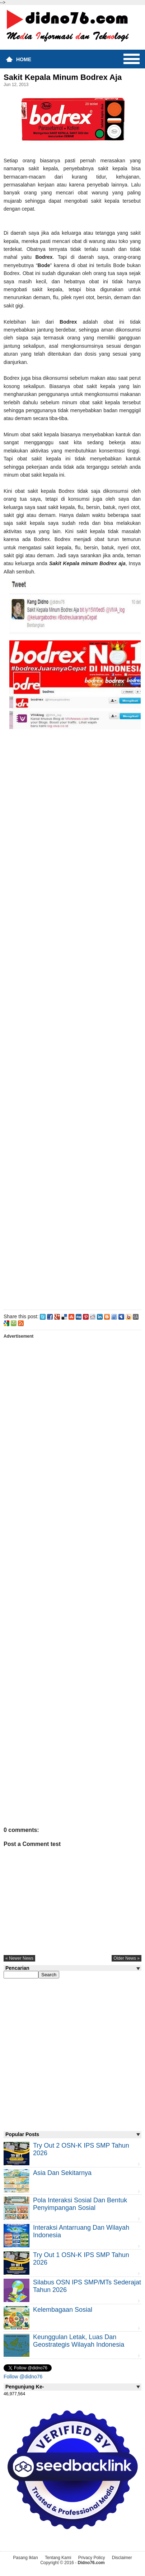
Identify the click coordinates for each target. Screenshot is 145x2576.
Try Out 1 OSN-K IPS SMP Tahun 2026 (81, 2258)
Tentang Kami (58, 2557)
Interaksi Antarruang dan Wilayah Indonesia (81, 2231)
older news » (126, 1958)
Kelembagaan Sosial (62, 2309)
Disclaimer (122, 2557)
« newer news (19, 1958)
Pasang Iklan (25, 2557)
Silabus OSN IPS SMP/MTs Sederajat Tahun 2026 (87, 2286)
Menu (131, 59)
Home (23, 59)
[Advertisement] (72, 1069)
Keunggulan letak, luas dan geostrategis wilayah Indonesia (78, 2340)
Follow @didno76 (23, 2376)
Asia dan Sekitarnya (62, 2172)
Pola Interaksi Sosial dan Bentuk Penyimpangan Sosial (80, 2204)
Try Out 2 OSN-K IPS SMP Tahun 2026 (81, 2149)
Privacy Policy (91, 2557)
